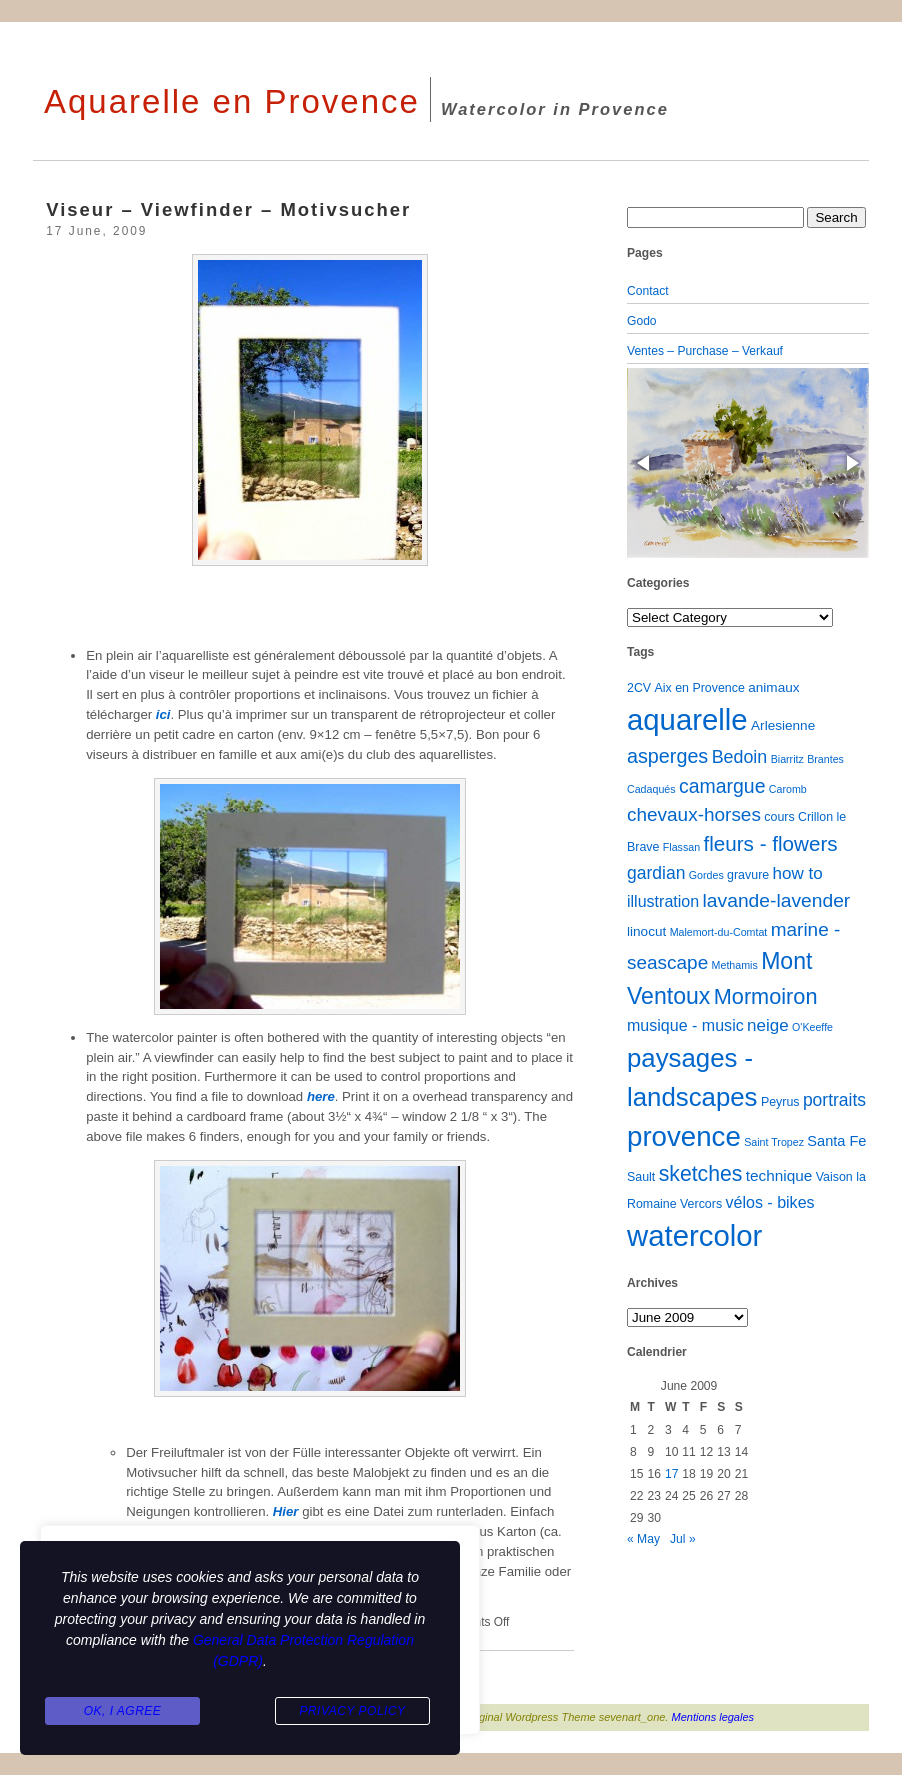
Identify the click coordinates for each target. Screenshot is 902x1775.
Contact (648, 291)
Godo (642, 321)
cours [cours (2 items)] (779, 817)
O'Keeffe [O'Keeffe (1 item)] (812, 1027)
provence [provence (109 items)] (684, 1136)
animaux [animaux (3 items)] (773, 687)
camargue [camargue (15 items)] (722, 786)
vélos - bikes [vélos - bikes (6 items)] (769, 1202)
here (321, 1096)
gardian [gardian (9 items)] (656, 873)
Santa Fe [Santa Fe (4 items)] (836, 1141)
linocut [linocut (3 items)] (646, 931)
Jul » (683, 1539)
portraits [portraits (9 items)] (834, 1100)
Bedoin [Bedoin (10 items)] (740, 757)
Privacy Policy (352, 1711)
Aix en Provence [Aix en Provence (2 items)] (700, 688)
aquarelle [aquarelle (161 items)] (687, 719)
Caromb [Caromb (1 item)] (788, 789)
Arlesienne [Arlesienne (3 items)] (783, 725)
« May (643, 1539)
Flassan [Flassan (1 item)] (681, 847)
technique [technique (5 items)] (779, 1175)
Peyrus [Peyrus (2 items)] (780, 1102)
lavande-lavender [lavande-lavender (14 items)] (777, 900)
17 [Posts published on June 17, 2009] (671, 1474)
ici (163, 714)
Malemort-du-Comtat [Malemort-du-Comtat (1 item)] (719, 932)
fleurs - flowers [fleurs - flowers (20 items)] (770, 843)
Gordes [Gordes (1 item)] (706, 875)
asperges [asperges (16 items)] (667, 756)
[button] (645, 463)
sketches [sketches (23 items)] (701, 1173)
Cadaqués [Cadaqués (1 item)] (651, 789)
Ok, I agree (123, 1711)
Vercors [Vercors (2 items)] (701, 1204)
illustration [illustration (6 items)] (663, 901)
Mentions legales (713, 1717)
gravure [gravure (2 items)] (748, 875)
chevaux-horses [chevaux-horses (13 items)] (694, 814)
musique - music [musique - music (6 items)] (685, 1025)
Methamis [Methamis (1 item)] (735, 965)
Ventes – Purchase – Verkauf (705, 351)
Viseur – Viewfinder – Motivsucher (228, 209)
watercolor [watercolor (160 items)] (694, 1235)
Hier (287, 1511)
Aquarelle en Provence (232, 101)
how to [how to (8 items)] (798, 873)
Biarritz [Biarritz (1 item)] (787, 759)
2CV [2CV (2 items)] (639, 688)
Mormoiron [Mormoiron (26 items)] (766, 996)
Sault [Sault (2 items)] (641, 1177)
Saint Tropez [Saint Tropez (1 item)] (774, 1142)
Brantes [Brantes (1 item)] (825, 759)
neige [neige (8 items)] (768, 1025)
